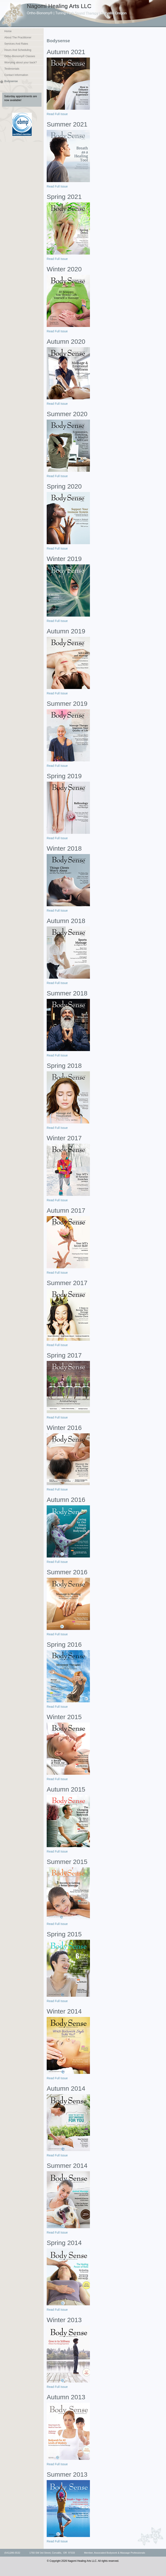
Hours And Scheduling (17, 50)
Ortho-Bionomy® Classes (19, 56)
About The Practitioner (17, 37)
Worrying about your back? (20, 62)
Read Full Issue (57, 114)
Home (8, 31)
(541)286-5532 (12, 2552)
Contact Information (16, 75)
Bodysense (11, 81)
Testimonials (11, 68)
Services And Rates (16, 43)
